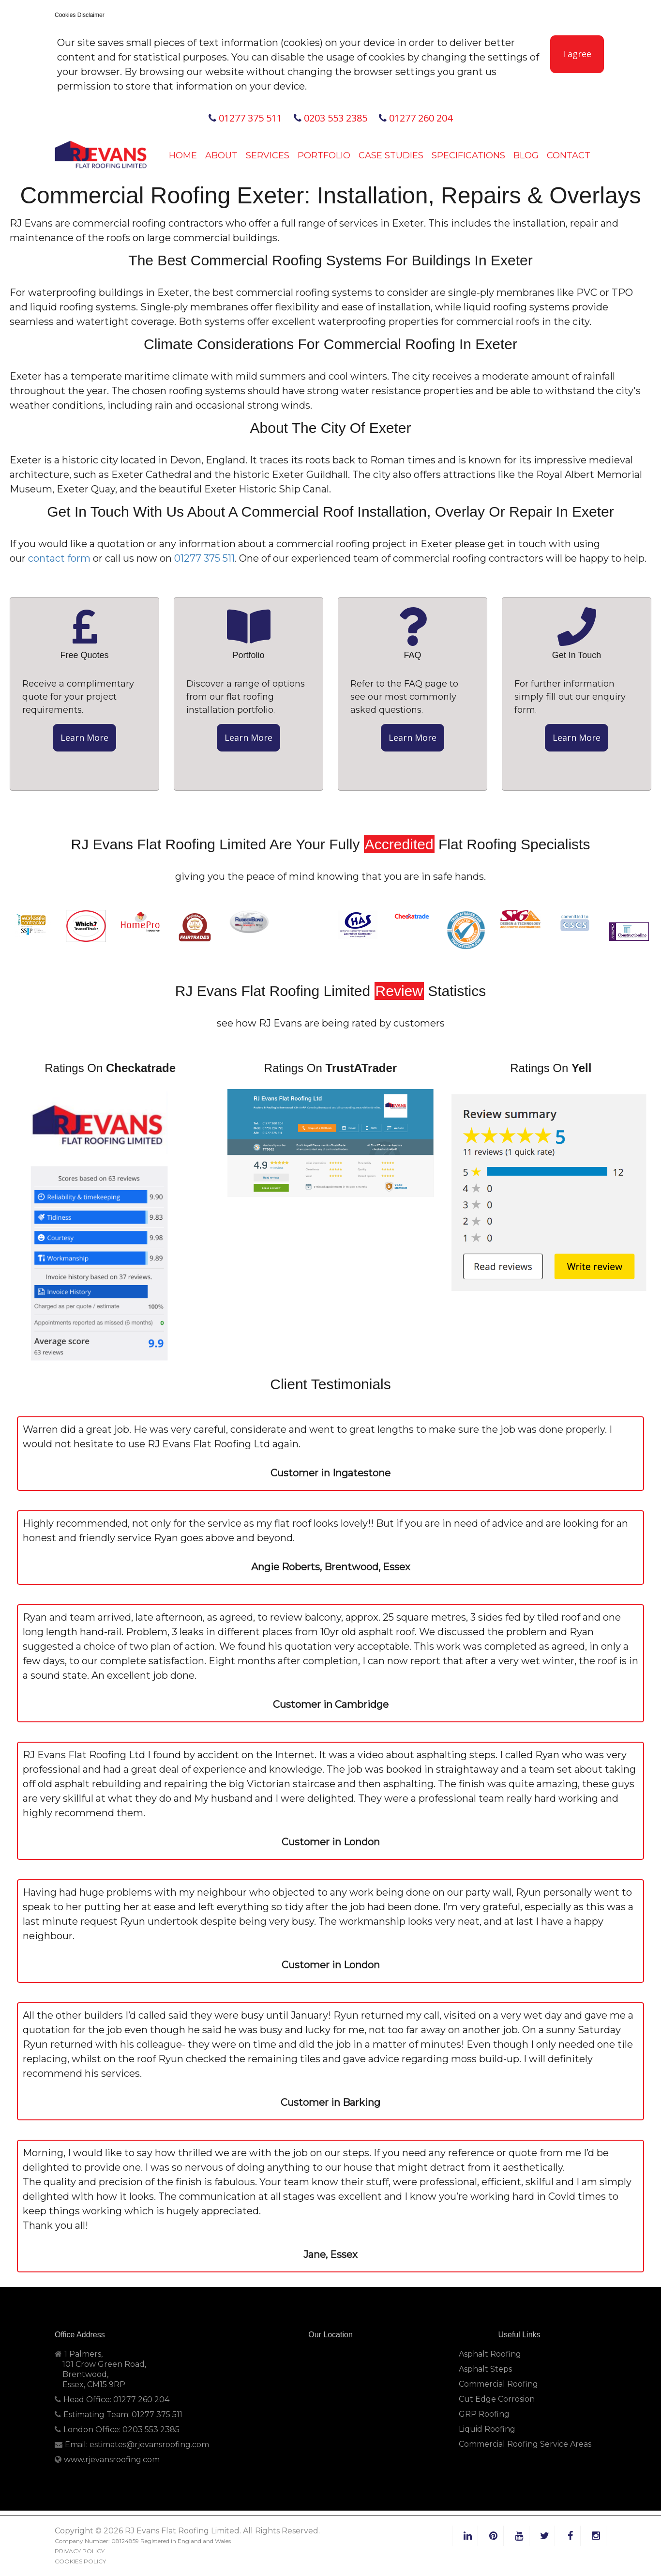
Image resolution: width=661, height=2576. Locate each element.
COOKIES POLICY (80, 2561)
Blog (526, 155)
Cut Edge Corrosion (497, 2399)
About (221, 155)
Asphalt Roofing (490, 2354)
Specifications (468, 155)
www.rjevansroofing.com (112, 2459)
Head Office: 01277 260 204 (112, 2399)
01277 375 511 (245, 118)
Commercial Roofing (498, 2384)
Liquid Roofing (487, 2429)
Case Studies (391, 155)
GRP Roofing (484, 2414)
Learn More (84, 737)
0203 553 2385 (330, 118)
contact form (59, 558)
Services (267, 155)
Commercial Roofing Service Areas (525, 2444)
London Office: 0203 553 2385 (117, 2429)
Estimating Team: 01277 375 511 (118, 2414)
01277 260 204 (415, 118)
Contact (568, 155)
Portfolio (324, 155)
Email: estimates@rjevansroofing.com (132, 2444)
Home (183, 155)
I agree (577, 54)
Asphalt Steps (485, 2369)
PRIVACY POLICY (80, 2551)
